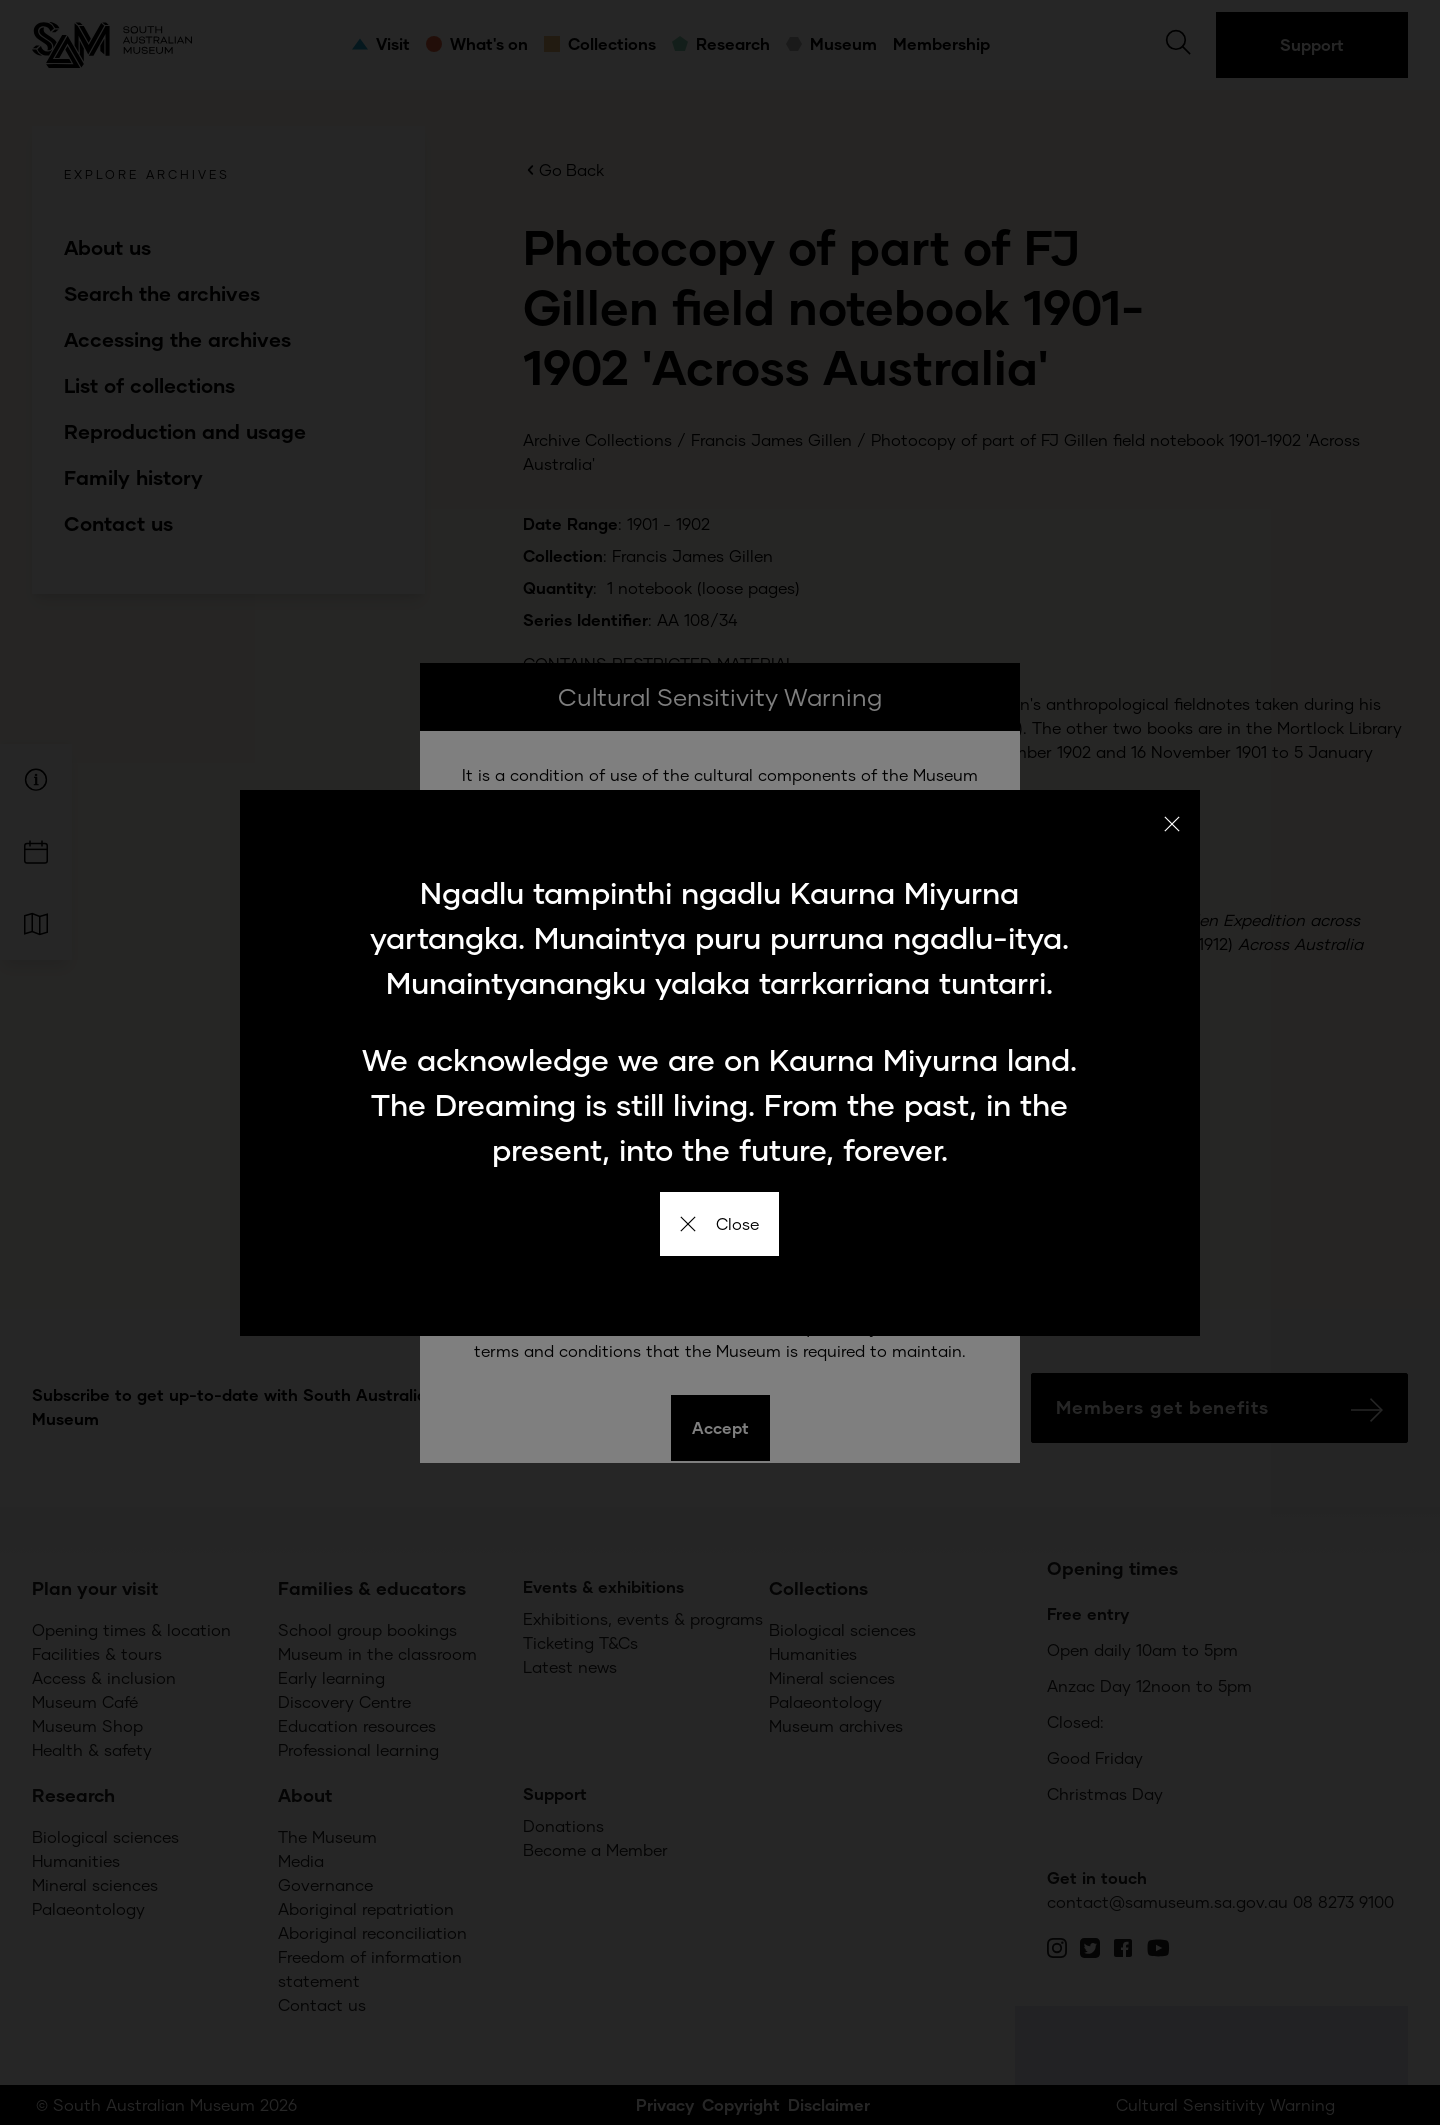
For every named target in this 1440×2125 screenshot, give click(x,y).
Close (719, 1223)
